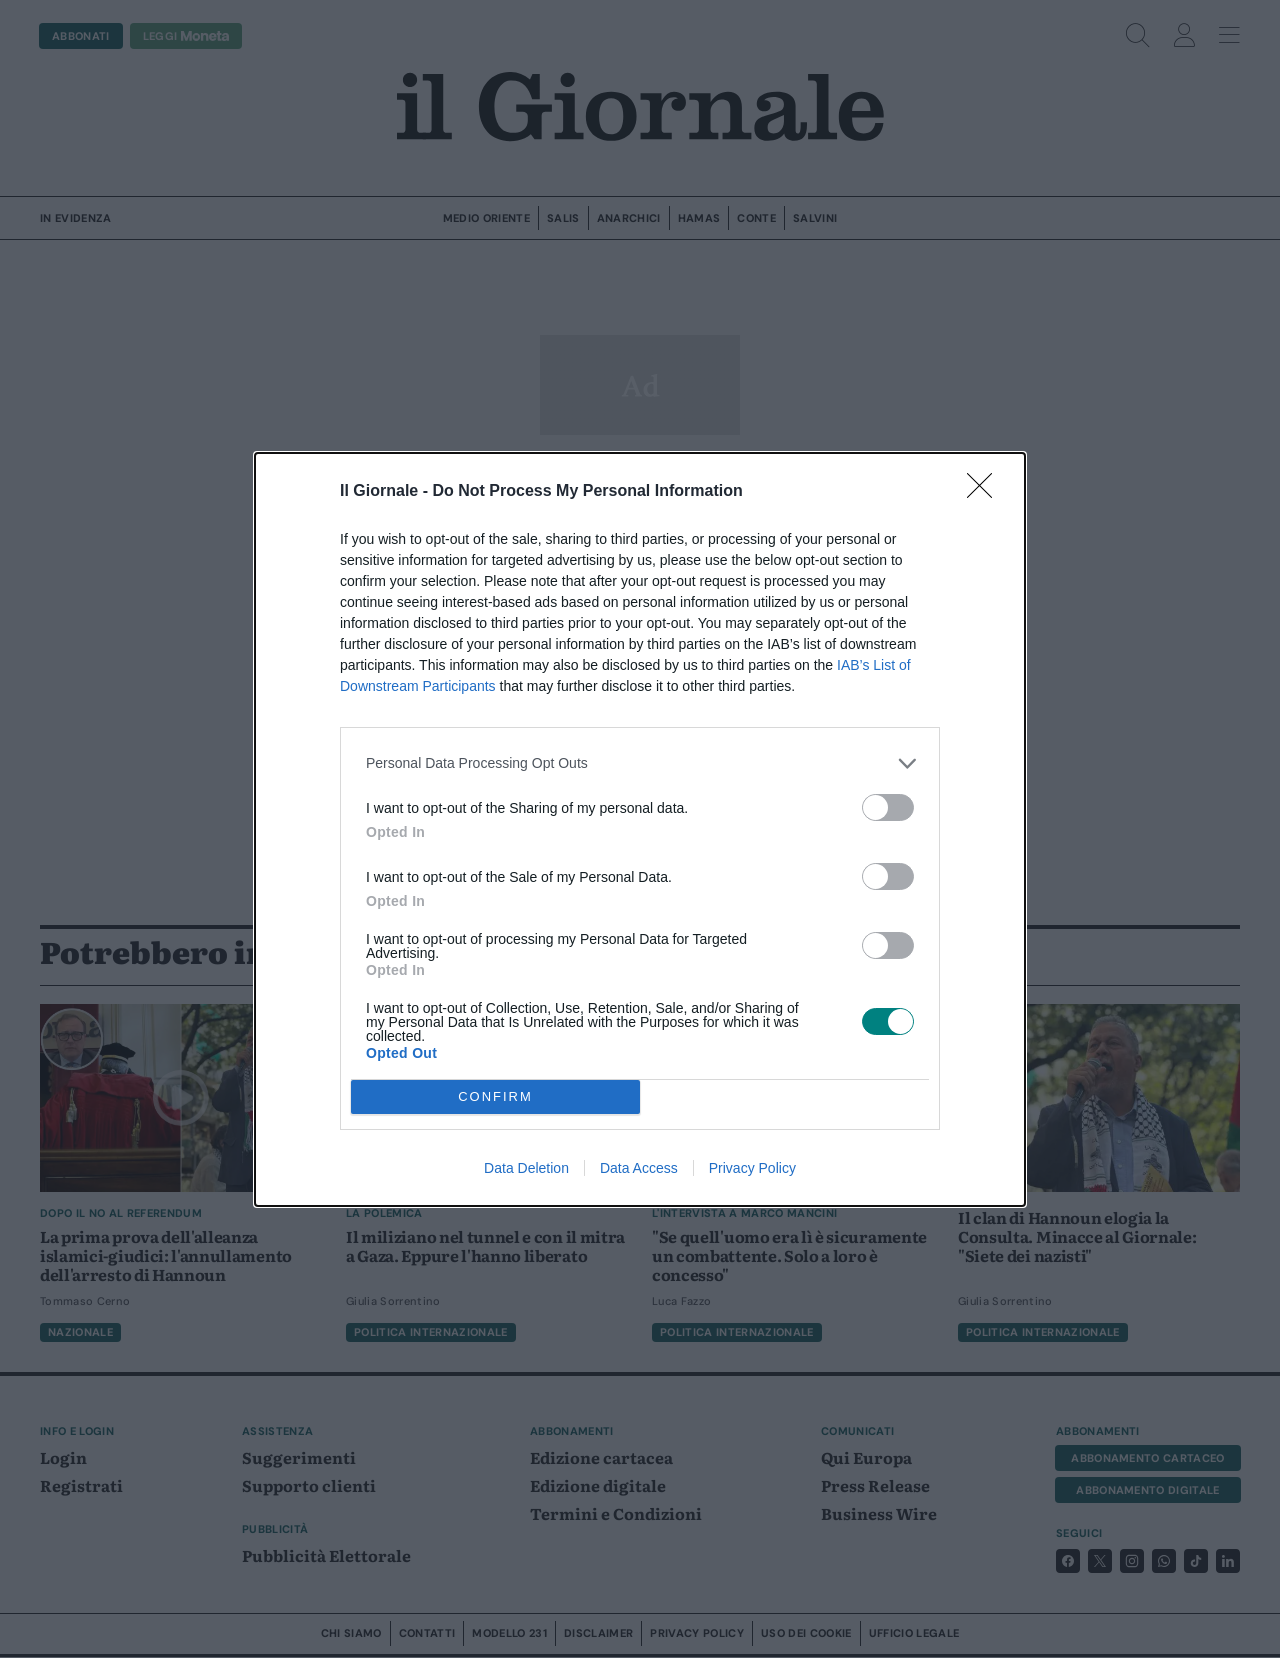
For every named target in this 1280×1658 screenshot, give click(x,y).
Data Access (639, 1168)
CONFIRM (495, 1096)
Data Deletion (526, 1168)
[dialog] (640, 829)
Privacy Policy (752, 1168)
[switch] (888, 807)
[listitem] (640, 763)
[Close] (986, 492)
